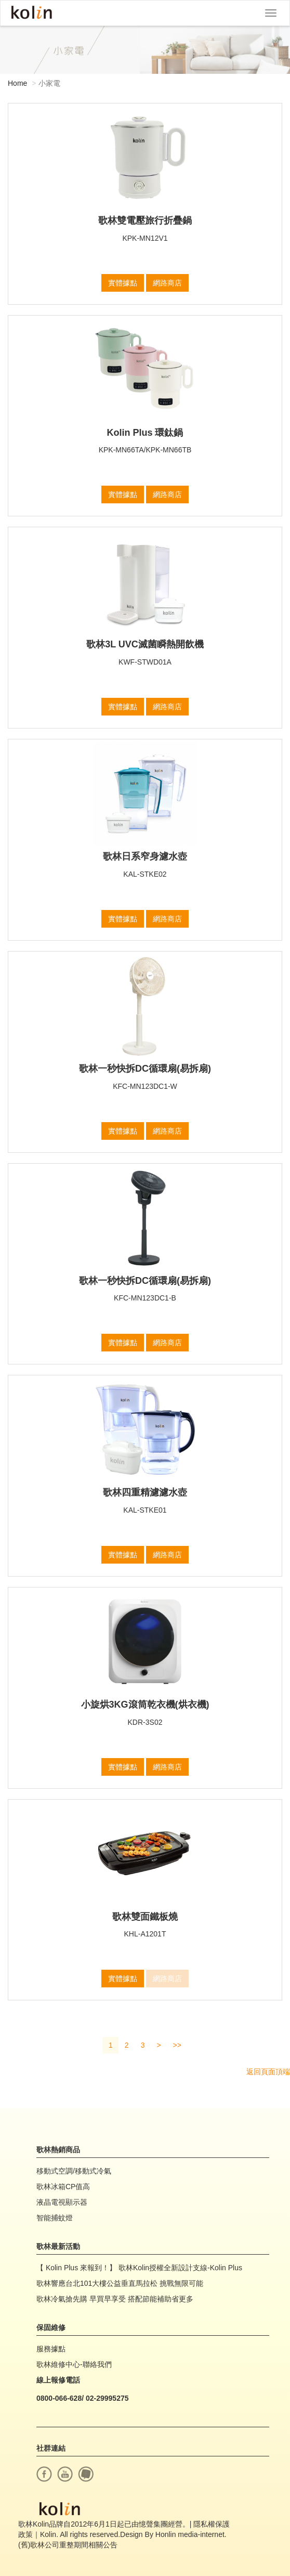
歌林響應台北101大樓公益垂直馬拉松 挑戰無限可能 (119, 2283)
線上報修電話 (58, 2380)
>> (177, 2045)
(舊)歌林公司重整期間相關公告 (67, 2545)
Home (17, 83)
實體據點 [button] (122, 283)
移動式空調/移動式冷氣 (73, 2171)
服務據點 (50, 2349)
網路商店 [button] (167, 283)
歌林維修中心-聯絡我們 (74, 2364)
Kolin (31, 13)
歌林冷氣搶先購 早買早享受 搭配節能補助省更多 (114, 2299)
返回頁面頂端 (268, 2071)
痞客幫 (86, 2474)
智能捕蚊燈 (54, 2218)
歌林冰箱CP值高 (63, 2186)
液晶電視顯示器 (61, 2202)
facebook (44, 2474)
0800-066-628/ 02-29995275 (82, 2398)
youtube (65, 2474)
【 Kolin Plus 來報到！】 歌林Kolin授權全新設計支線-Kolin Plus (139, 2267)
